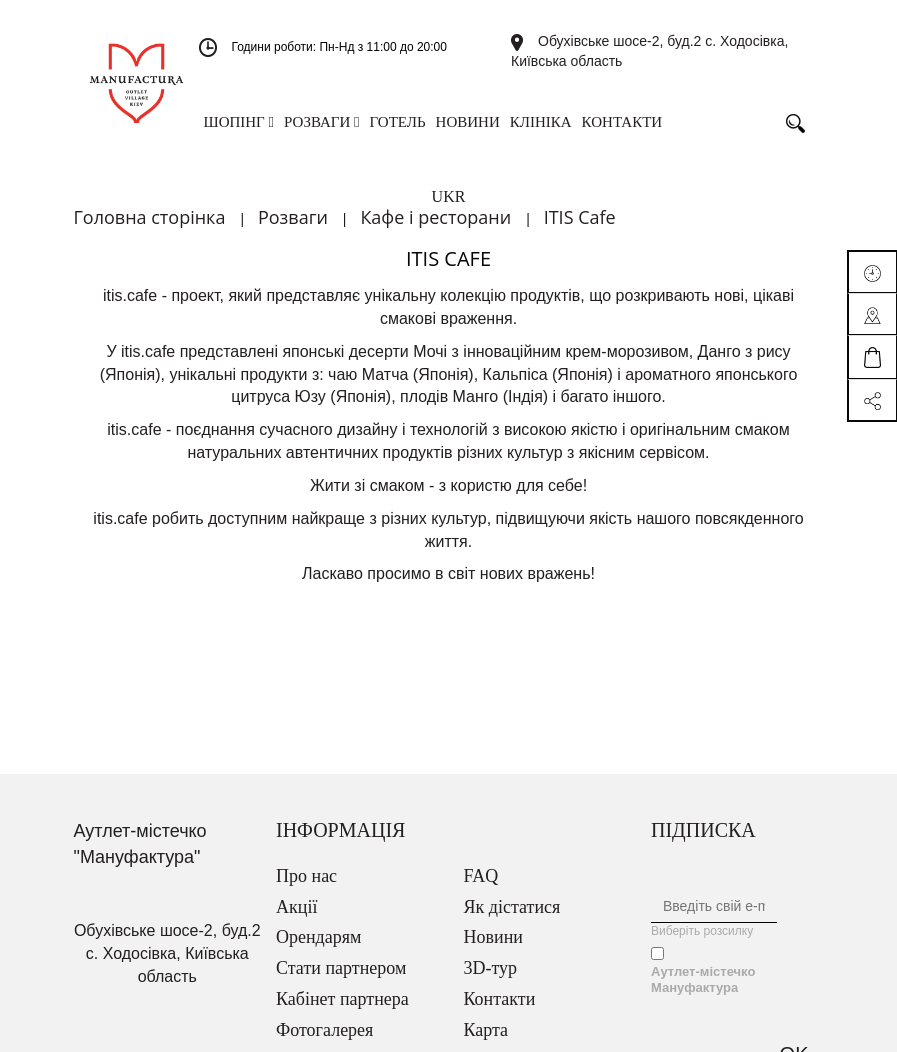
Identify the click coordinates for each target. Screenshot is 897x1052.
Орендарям (318, 937)
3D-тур (491, 968)
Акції (296, 907)
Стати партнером (341, 968)
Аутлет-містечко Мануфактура (703, 979)
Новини (493, 937)
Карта (486, 1030)
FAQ (481, 876)
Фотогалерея (324, 1030)
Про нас (306, 876)
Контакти (500, 999)
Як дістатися (512, 907)
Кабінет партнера (342, 999)
